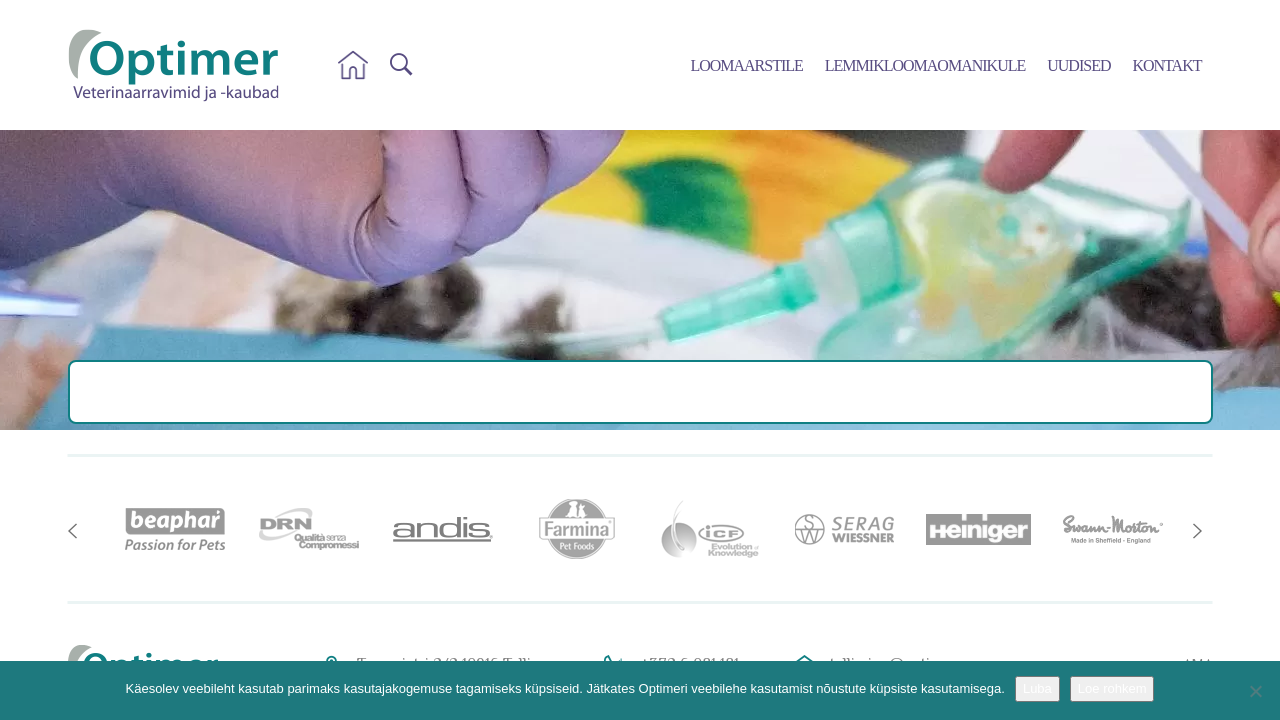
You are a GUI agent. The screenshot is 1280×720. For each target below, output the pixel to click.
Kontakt (1166, 65)
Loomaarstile (746, 65)
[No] (1255, 691)
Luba (1037, 688)
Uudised (1078, 65)
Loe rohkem (1112, 688)
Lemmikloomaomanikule (925, 65)
